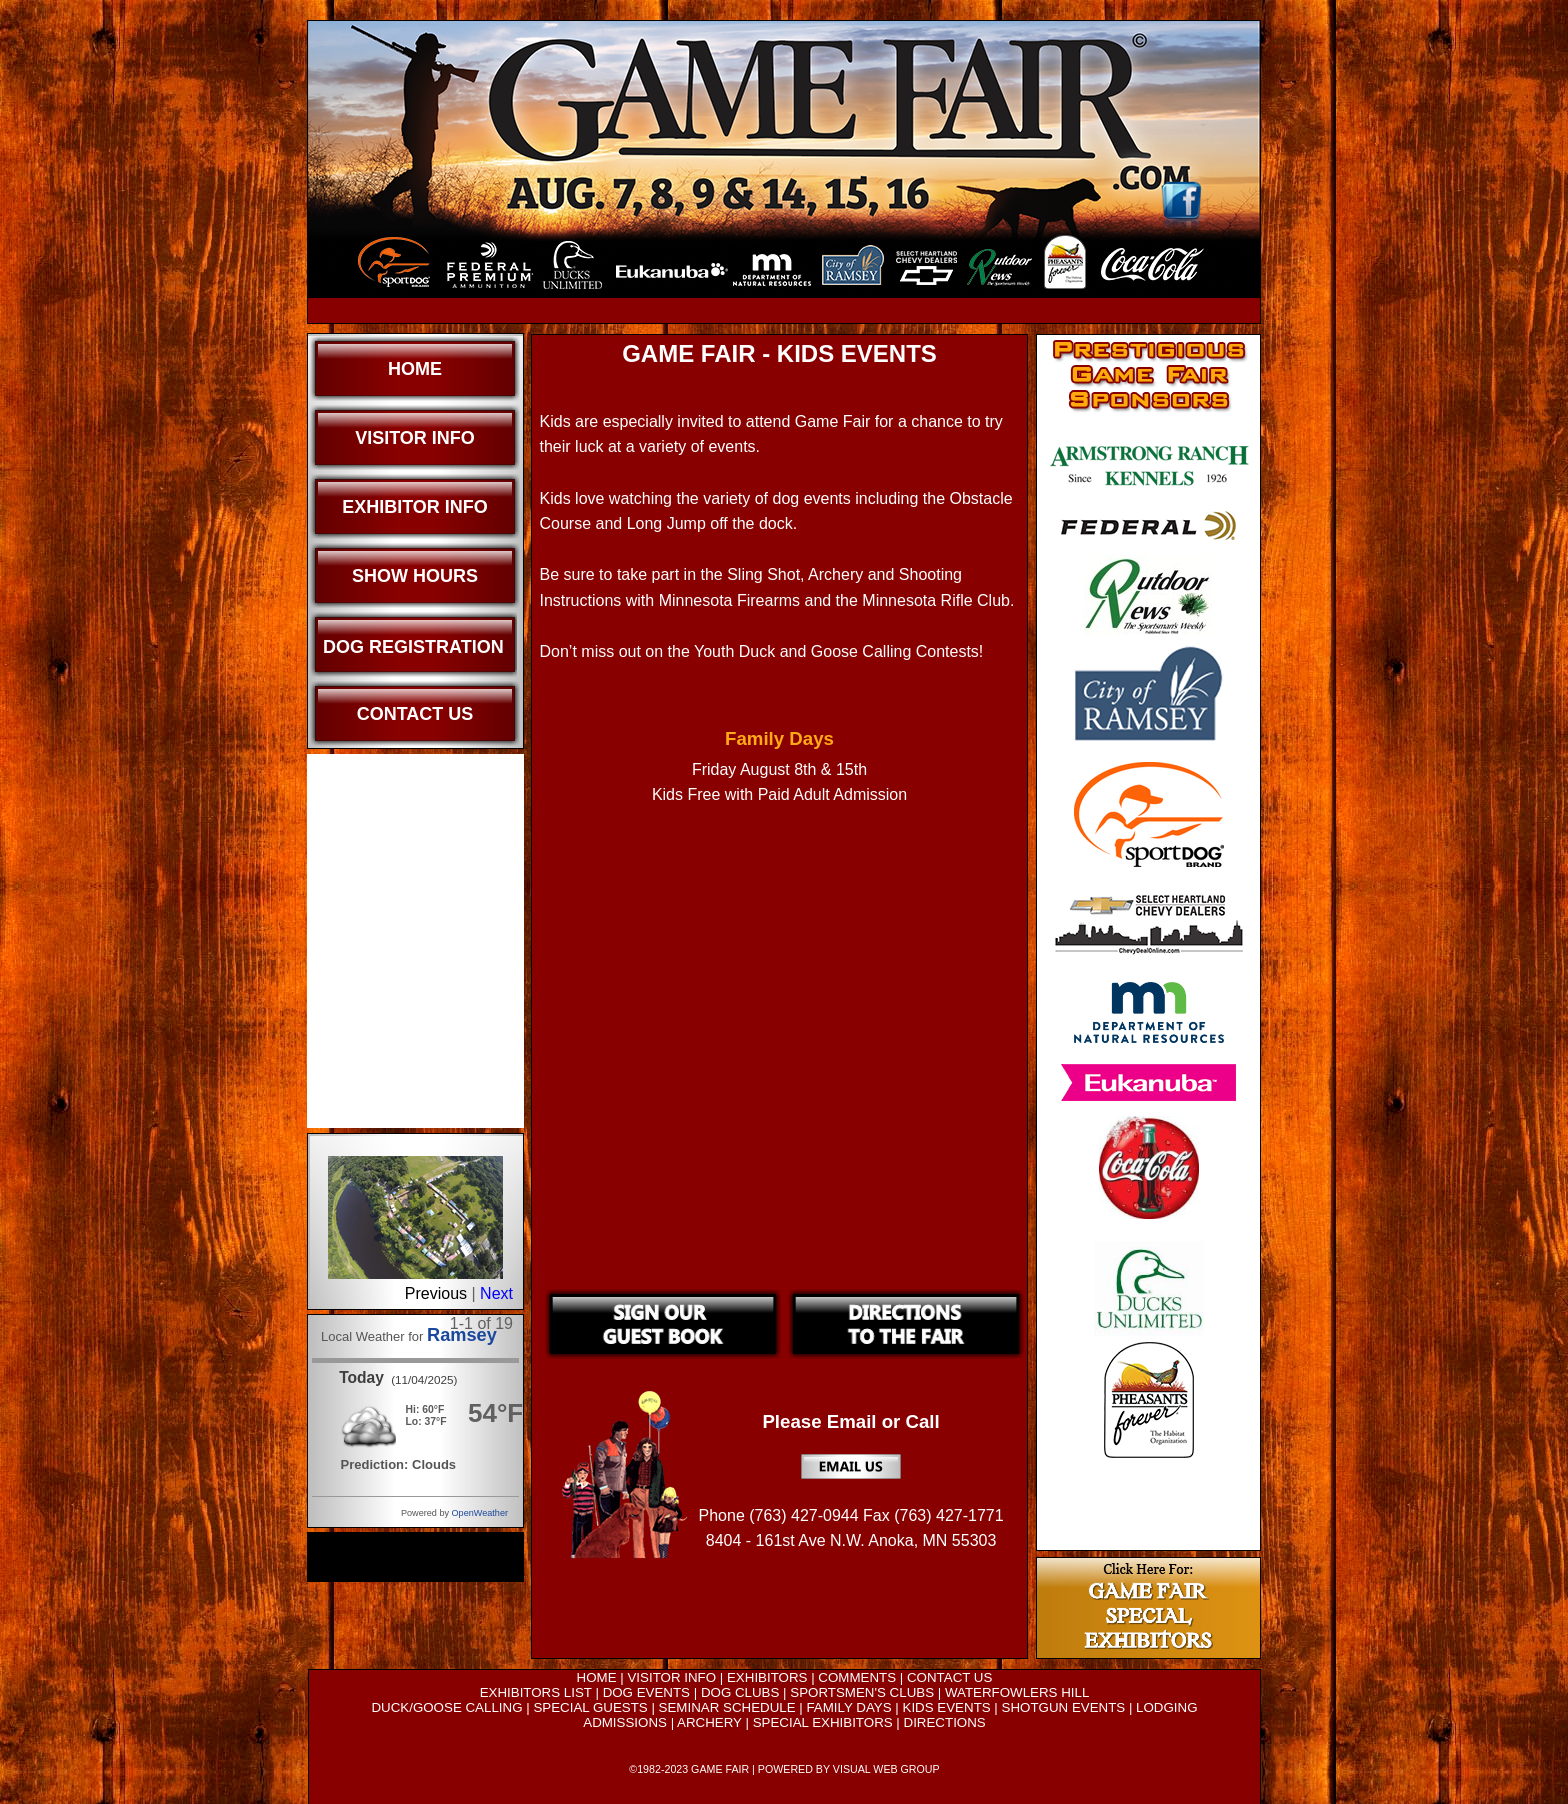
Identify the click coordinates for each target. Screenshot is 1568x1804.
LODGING (1166, 1707)
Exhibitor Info (415, 507)
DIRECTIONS (945, 1722)
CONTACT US (949, 1677)
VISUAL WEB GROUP (886, 1769)
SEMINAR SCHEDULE (727, 1707)
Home (415, 369)
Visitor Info (415, 438)
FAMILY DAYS (848, 1707)
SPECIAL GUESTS (590, 1707)
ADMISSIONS (625, 1722)
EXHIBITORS (767, 1677)
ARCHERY (709, 1722)
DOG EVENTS (646, 1692)
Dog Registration (413, 647)
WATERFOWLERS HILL (1017, 1692)
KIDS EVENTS (947, 1707)
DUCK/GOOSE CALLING (446, 1707)
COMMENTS (857, 1677)
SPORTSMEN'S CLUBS (862, 1692)
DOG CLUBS (740, 1692)
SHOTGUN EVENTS (1064, 1707)
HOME (597, 1677)
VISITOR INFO (671, 1677)
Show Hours (415, 576)
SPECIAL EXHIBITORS (823, 1722)
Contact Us (415, 714)
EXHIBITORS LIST (536, 1692)
